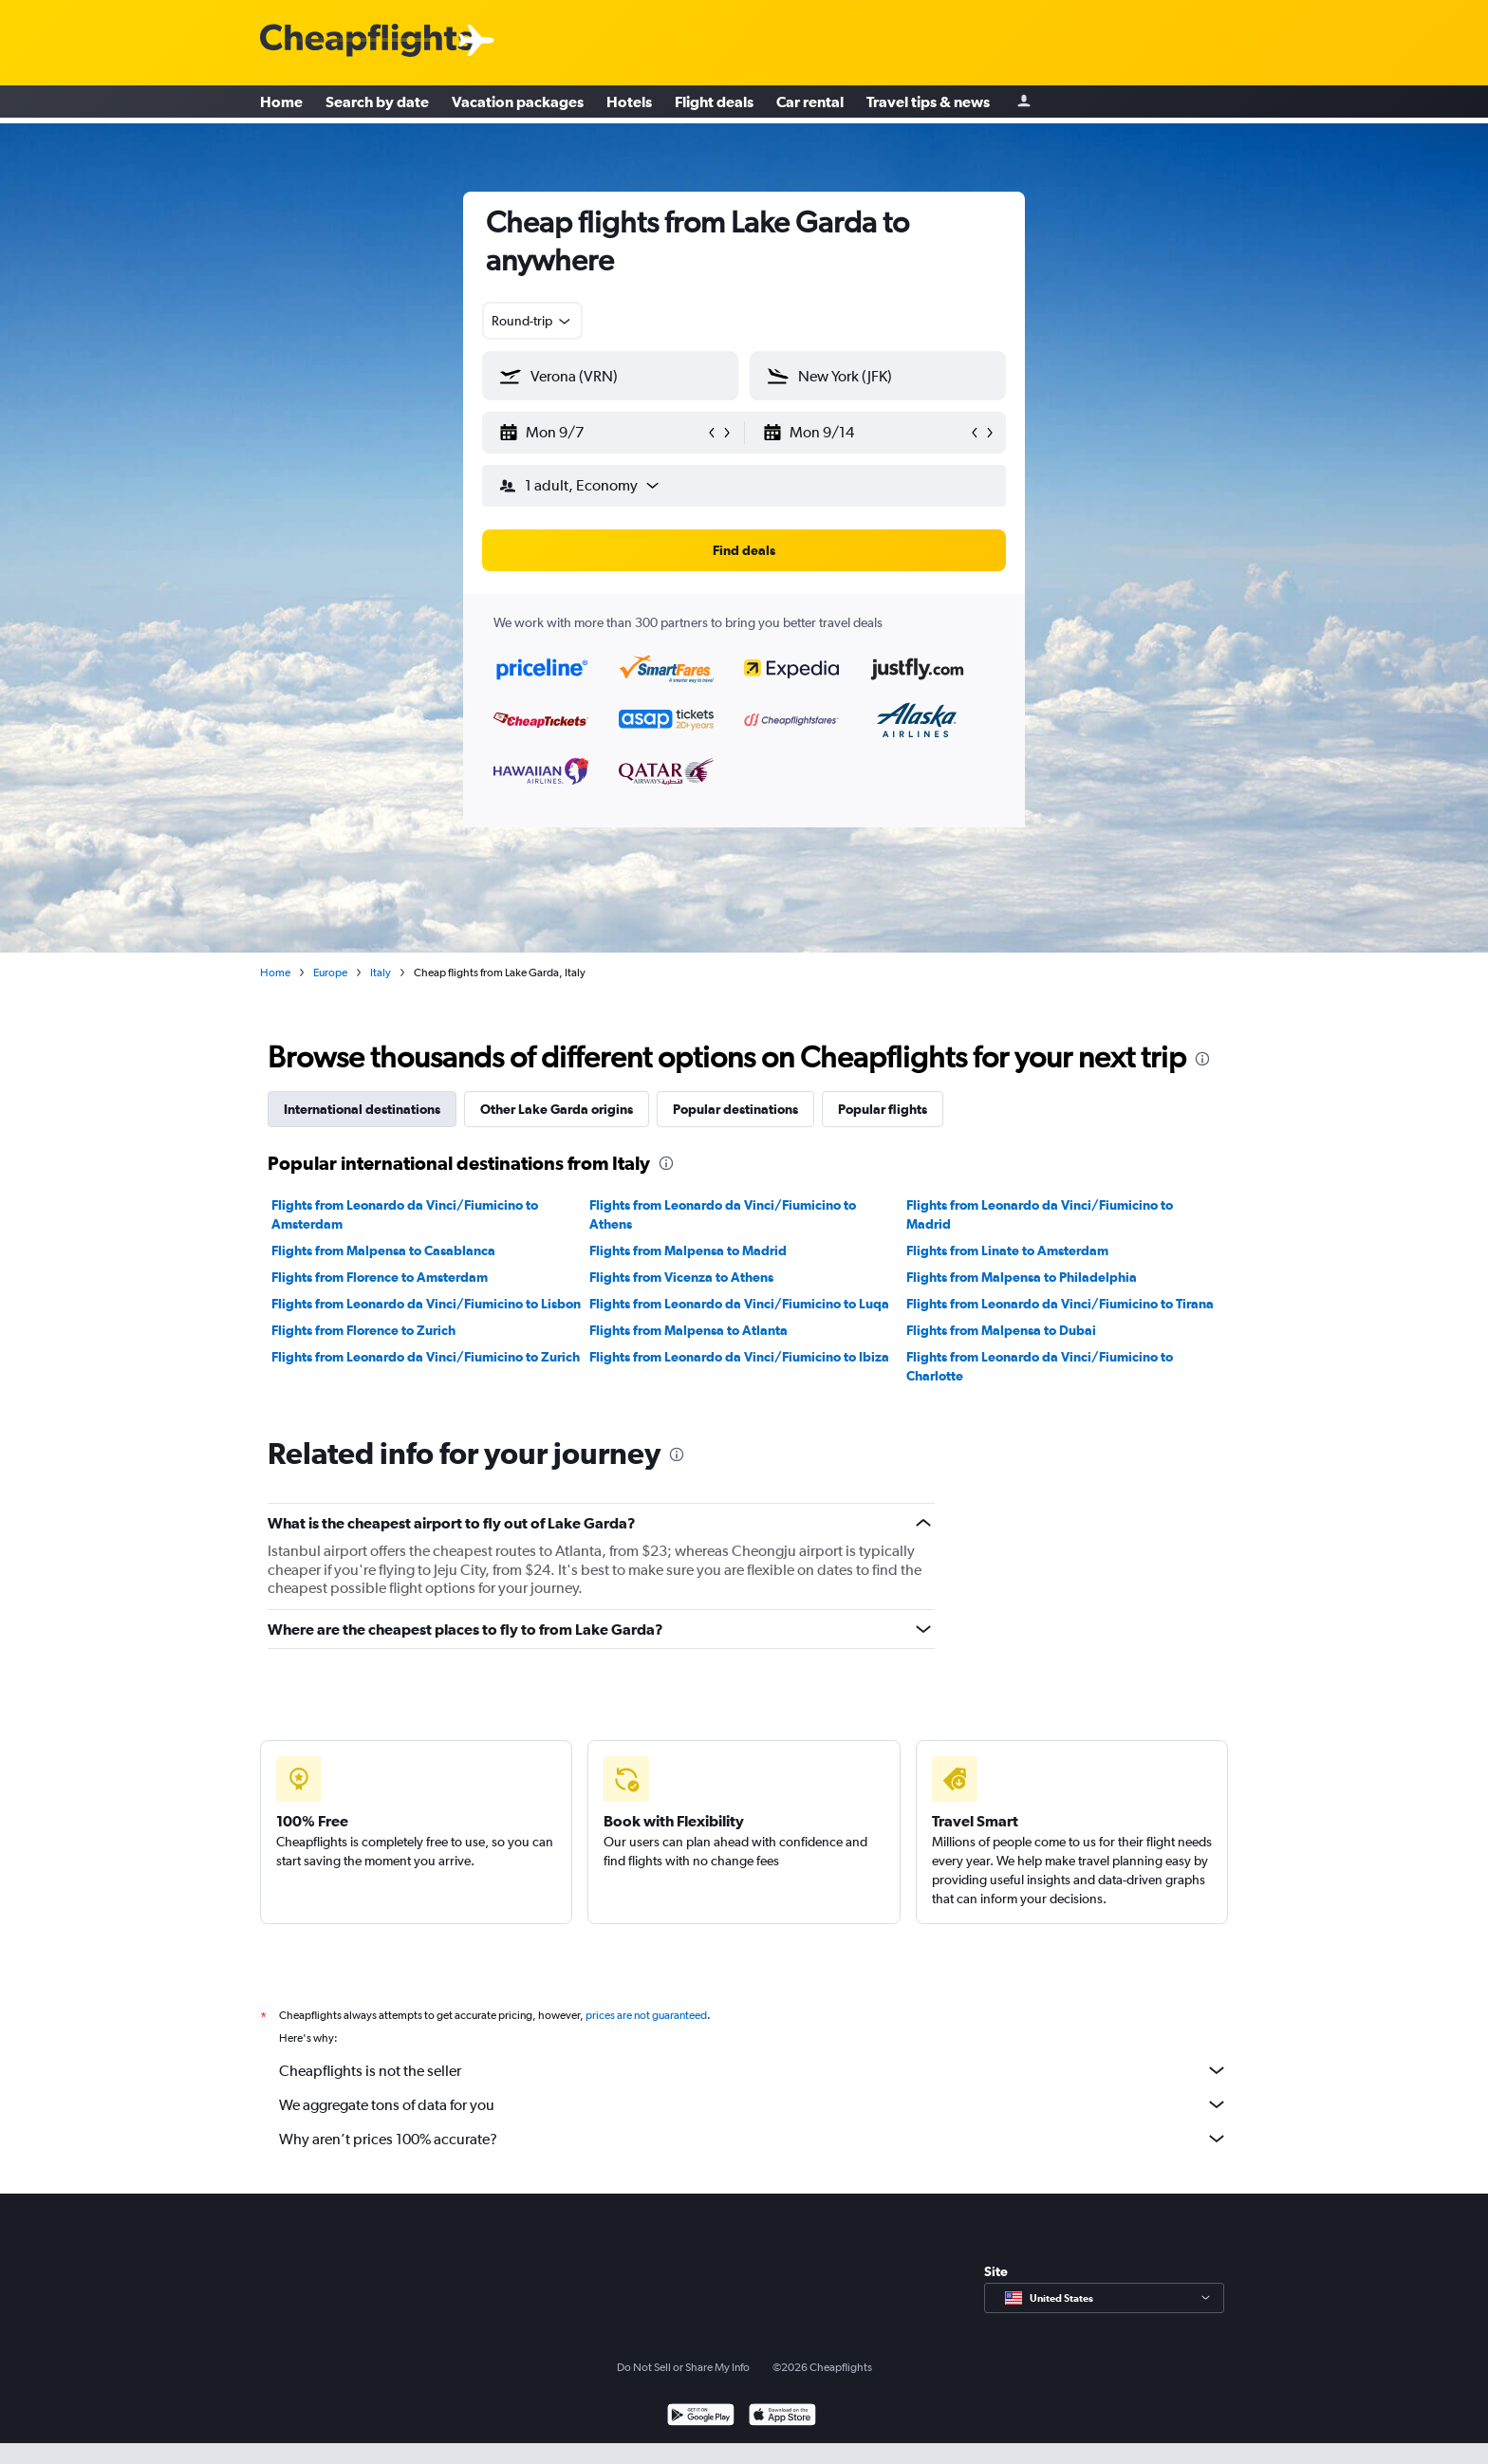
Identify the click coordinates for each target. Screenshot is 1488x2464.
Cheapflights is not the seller (753, 2070)
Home (281, 104)
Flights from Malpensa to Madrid (688, 1250)
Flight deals (714, 104)
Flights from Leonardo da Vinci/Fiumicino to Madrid (1039, 1214)
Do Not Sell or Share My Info (683, 2367)
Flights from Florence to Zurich (363, 1330)
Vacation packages (518, 104)
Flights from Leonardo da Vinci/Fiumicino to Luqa (739, 1303)
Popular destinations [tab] (735, 1109)
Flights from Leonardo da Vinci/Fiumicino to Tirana (1060, 1303)
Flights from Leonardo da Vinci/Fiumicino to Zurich (425, 1356)
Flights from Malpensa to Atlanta (688, 1330)
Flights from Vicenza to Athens (681, 1277)
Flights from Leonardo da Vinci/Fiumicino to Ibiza (739, 1356)
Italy (380, 972)
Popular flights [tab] (882, 1109)
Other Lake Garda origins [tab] (556, 1109)
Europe (330, 972)
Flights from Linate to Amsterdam (1007, 1250)
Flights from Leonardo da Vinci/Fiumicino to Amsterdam (404, 1214)
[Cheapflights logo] (366, 41)
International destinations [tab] (362, 1109)
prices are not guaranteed (646, 2015)
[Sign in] (1024, 105)
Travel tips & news (928, 104)
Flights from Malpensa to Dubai (1001, 1330)
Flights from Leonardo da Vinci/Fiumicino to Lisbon (426, 1303)
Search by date (377, 104)
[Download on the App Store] (782, 2417)
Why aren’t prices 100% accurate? (753, 2138)
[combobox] (532, 321)
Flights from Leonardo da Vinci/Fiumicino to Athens (722, 1214)
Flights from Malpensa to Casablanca (383, 1250)
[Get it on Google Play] (700, 2417)
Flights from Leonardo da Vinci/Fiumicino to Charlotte (1039, 1366)
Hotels (629, 104)
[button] (601, 433)
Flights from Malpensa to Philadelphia (1021, 1277)
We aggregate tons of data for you (753, 2104)
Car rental (810, 104)
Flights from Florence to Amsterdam (379, 1277)
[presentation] (1202, 1058)
